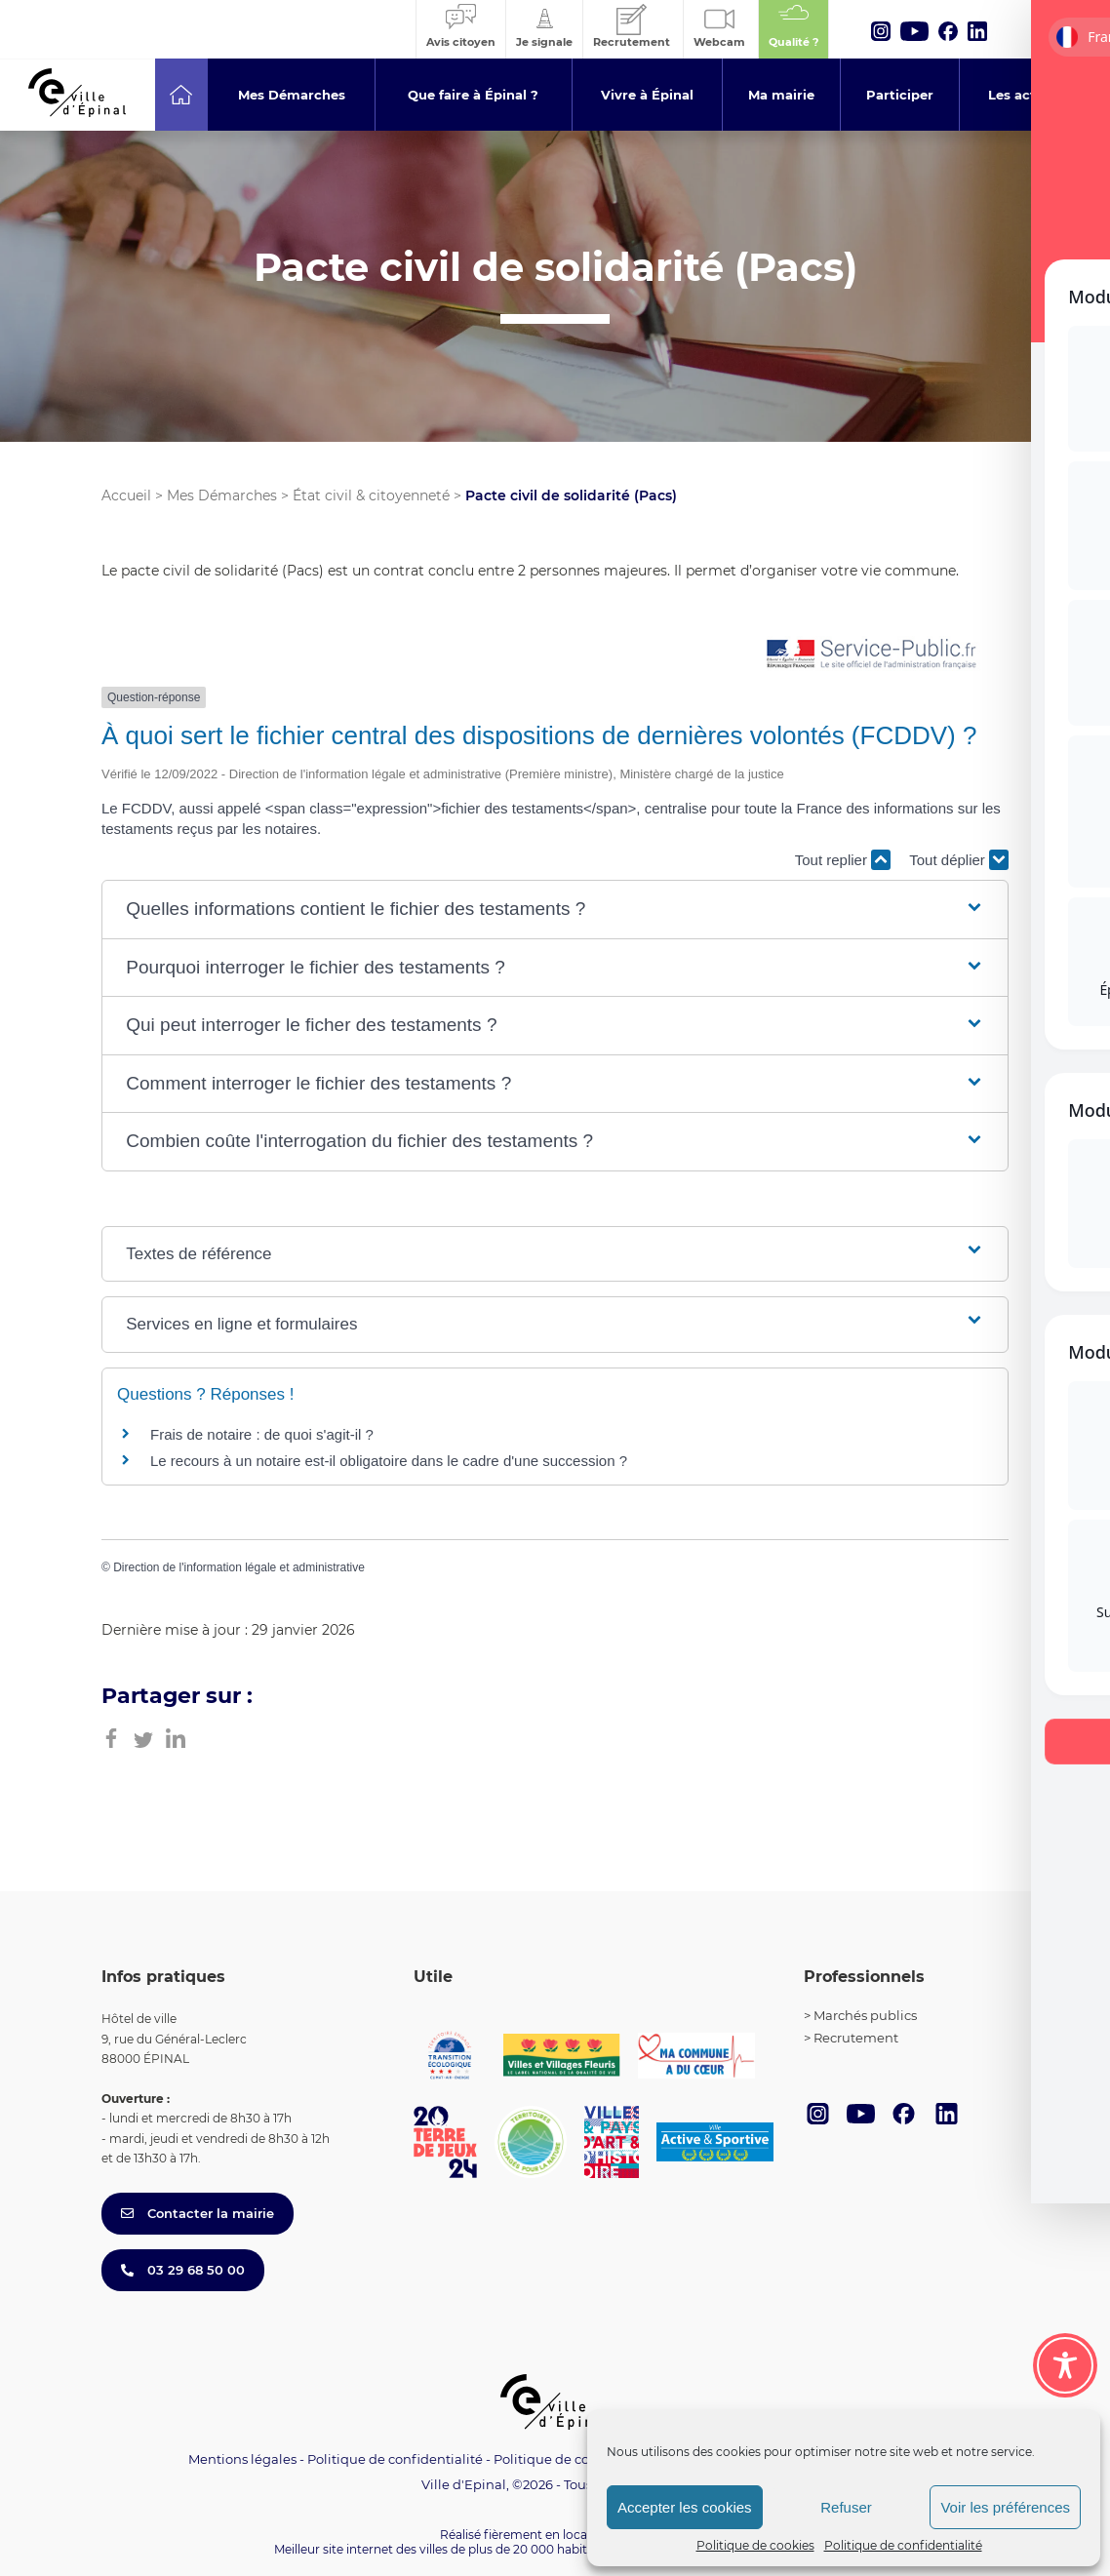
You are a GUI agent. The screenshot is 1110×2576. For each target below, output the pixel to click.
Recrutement (855, 2037)
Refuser (846, 2507)
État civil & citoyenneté (371, 495)
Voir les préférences (1005, 2507)
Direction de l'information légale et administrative (239, 1567)
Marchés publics (865, 2015)
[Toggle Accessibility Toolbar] (1065, 2365)
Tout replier (843, 860)
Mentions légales (242, 2459)
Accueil (126, 495)
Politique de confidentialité (903, 2545)
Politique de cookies (755, 2545)
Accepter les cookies (684, 2507)
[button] (554, 909)
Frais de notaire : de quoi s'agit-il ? (262, 1434)
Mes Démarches (222, 495)
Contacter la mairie (197, 2213)
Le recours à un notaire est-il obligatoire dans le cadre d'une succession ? (388, 1460)
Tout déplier (959, 860)
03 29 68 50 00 (183, 2270)
